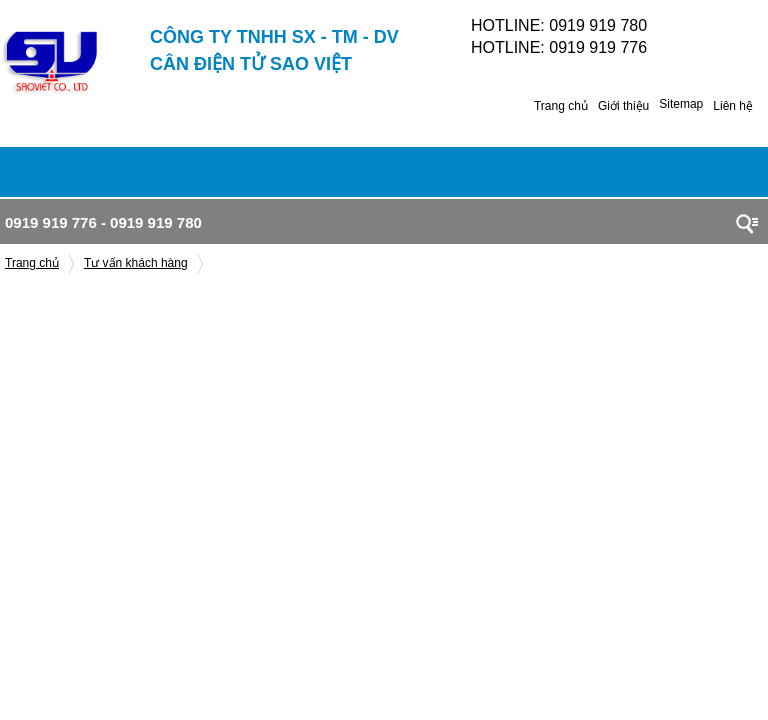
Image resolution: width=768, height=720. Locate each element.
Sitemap (681, 104)
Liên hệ (733, 106)
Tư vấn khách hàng (136, 263)
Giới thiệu (623, 106)
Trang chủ (561, 106)
